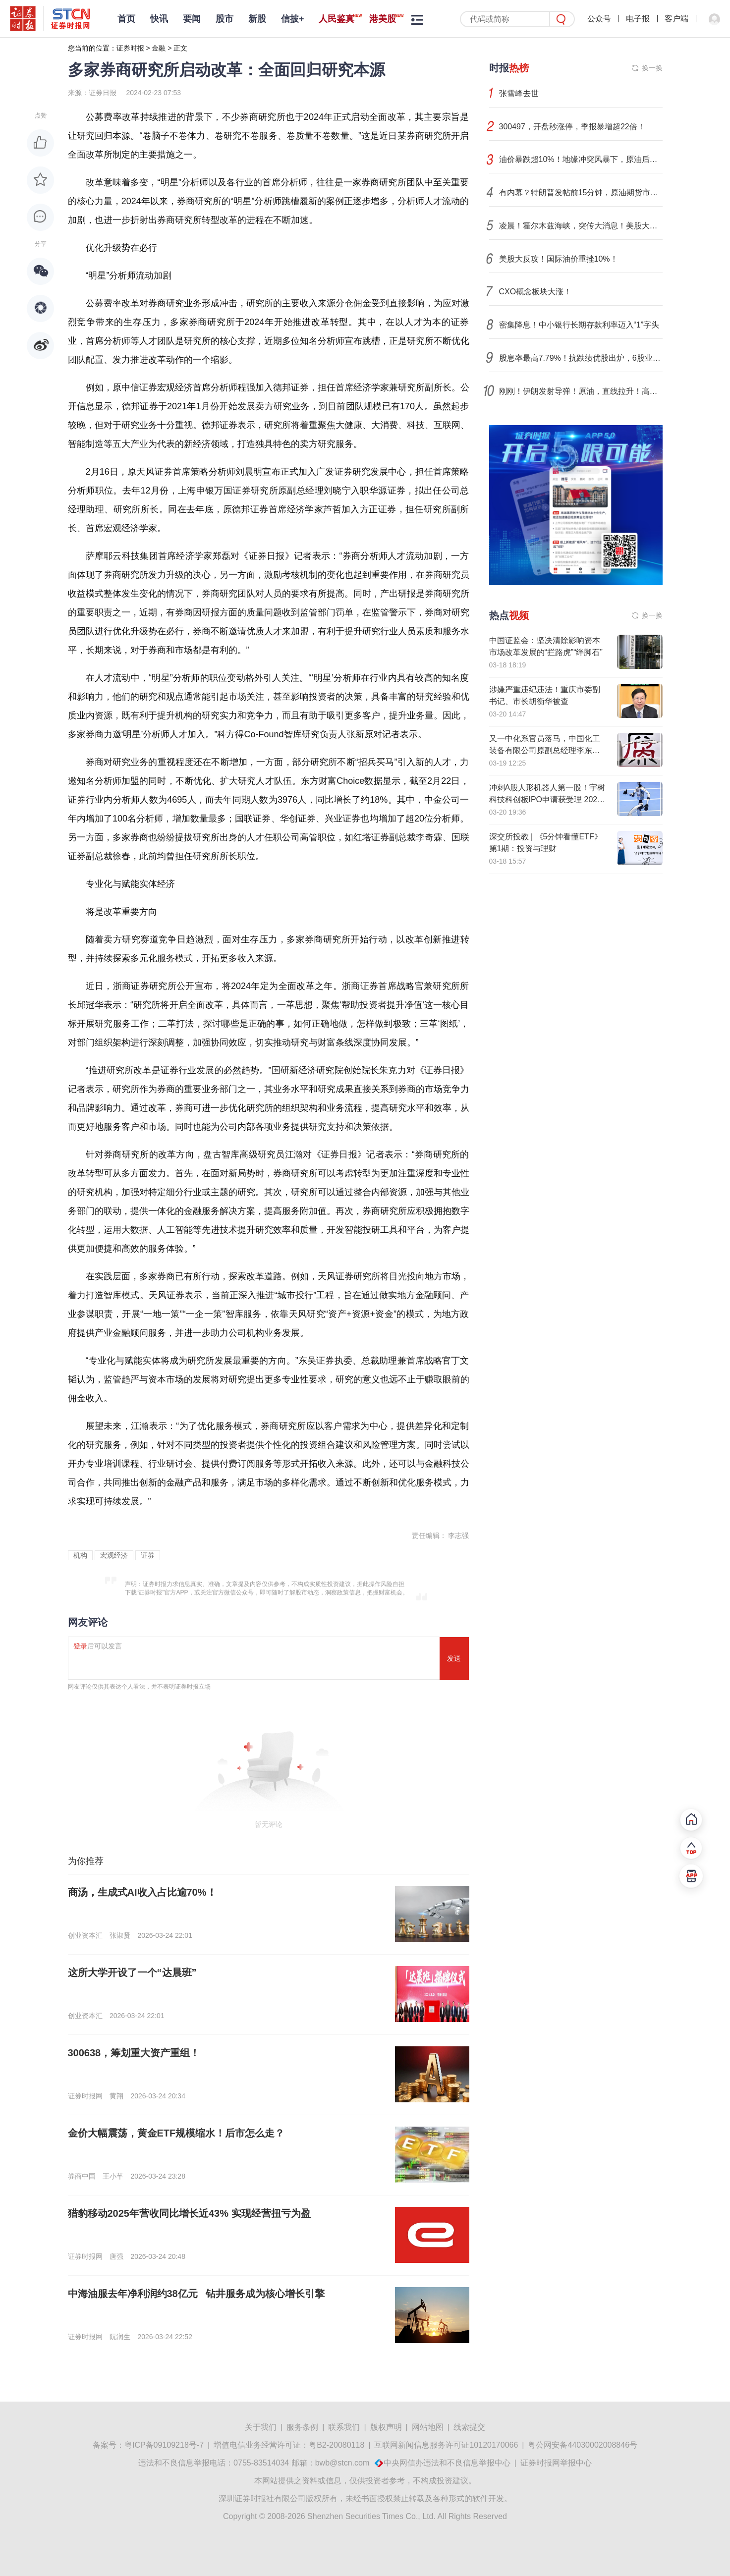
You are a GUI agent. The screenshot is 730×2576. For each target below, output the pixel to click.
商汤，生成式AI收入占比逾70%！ (142, 1892)
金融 (159, 48)
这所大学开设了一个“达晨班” (132, 1972)
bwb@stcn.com (342, 2463)
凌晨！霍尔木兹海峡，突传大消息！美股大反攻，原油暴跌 (581, 225)
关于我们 (261, 2427)
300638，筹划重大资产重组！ (134, 2052)
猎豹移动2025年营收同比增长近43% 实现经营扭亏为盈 (189, 2213)
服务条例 (302, 2427)
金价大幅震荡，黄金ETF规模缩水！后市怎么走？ (176, 2133)
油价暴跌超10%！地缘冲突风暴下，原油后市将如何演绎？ (581, 159)
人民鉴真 (336, 19)
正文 (180, 48)
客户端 (676, 18)
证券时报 (130, 48)
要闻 (192, 19)
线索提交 (469, 2427)
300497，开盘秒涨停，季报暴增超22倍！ (572, 126)
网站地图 (428, 2427)
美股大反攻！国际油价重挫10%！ (558, 259)
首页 (126, 19)
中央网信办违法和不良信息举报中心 (447, 2463)
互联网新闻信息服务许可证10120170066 (446, 2445)
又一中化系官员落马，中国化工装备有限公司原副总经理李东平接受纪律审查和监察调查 (544, 750)
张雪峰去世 (519, 93)
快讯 (159, 19)
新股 (257, 19)
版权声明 (386, 2427)
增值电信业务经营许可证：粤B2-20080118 (289, 2445)
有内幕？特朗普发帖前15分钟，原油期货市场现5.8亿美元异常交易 (581, 192)
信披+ (292, 19)
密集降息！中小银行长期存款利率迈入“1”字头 (579, 325)
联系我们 (344, 2427)
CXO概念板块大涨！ (535, 291)
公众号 (599, 18)
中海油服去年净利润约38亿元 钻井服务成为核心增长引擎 (196, 2293)
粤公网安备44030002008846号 (582, 2445)
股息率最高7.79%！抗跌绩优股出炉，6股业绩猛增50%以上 (581, 358)
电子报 (638, 18)
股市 (224, 19)
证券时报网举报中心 (556, 2463)
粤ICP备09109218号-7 (164, 2445)
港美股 (382, 19)
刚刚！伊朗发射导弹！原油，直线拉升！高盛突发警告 (581, 391)
